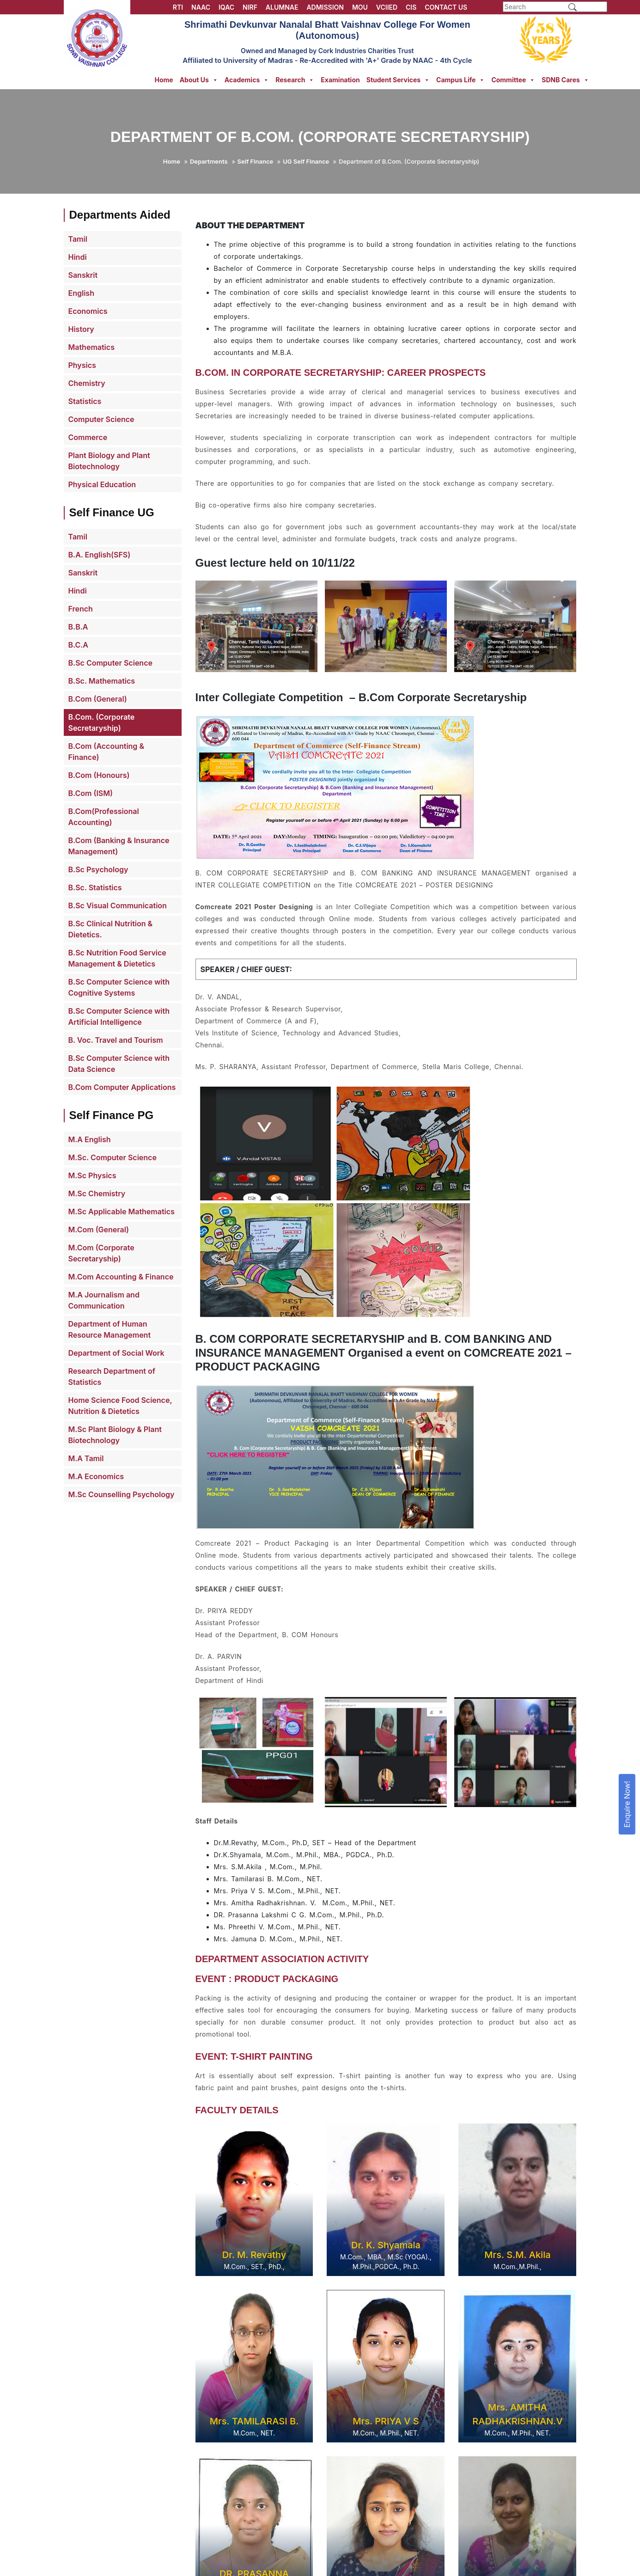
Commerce (88, 437)
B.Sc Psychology (98, 869)
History (81, 329)
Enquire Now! (627, 1804)
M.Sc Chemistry (97, 1193)
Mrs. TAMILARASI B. (254, 2421)
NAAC (200, 7)
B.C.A (78, 644)
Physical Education (102, 484)
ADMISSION (325, 7)
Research (294, 80)
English (81, 293)
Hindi (77, 257)
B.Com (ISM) (90, 793)
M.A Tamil (86, 1458)
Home (164, 80)
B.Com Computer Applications (122, 1087)
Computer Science (101, 419)
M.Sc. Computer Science (112, 1157)
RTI (178, 7)
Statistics (85, 401)
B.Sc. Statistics (95, 887)
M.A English (89, 1139)
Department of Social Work (116, 1353)
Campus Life (460, 80)
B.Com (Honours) (99, 775)
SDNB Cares (565, 80)
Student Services (398, 80)
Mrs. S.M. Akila (517, 2254)
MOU (360, 7)
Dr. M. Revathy (254, 2254)
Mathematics (91, 347)
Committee (513, 80)
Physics (82, 365)
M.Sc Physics (92, 1175)
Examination (340, 80)
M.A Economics (96, 1476)
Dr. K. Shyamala (386, 2245)
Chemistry (86, 383)
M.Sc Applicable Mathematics (121, 1211)
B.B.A (78, 626)
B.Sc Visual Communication (117, 905)
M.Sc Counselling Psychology (121, 1494)
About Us (199, 80)
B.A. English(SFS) (99, 554)
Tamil (77, 239)
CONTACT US (446, 7)
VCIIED (386, 7)
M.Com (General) (98, 1229)
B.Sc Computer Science (110, 662)
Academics (247, 80)
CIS (411, 7)
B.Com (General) (97, 699)
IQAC (226, 7)
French (80, 608)
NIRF (250, 7)
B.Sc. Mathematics (101, 680)
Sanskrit (83, 275)
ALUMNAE (282, 7)
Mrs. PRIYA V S (386, 2421)
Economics (88, 311)
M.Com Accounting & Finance (121, 1276)
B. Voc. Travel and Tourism (115, 1040)
